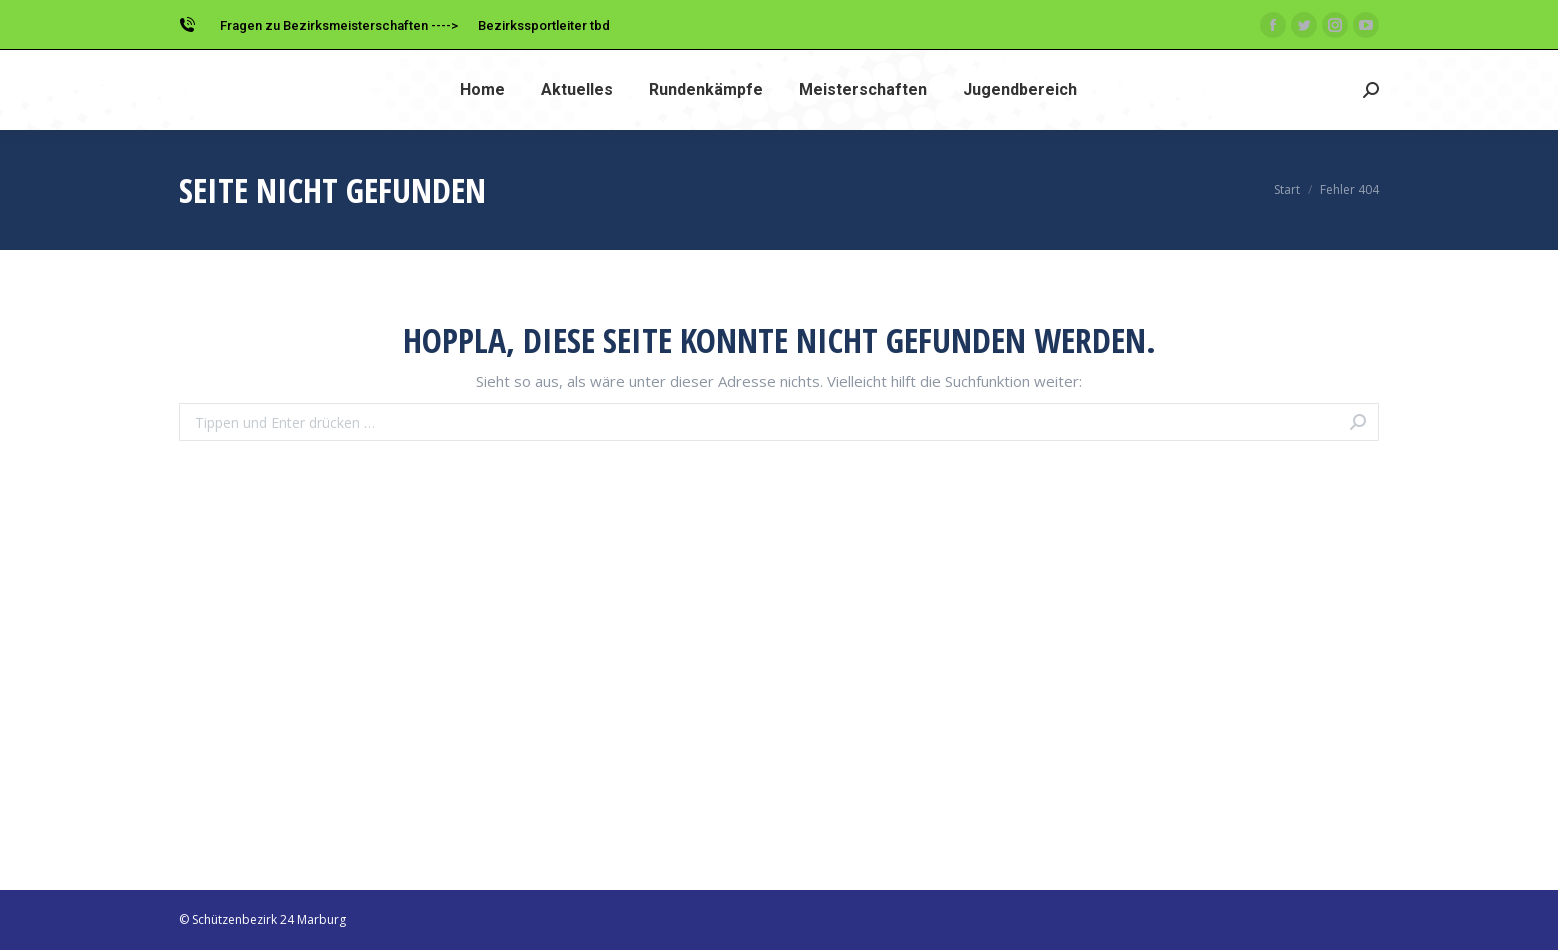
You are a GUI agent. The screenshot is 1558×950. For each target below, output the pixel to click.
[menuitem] (482, 90)
